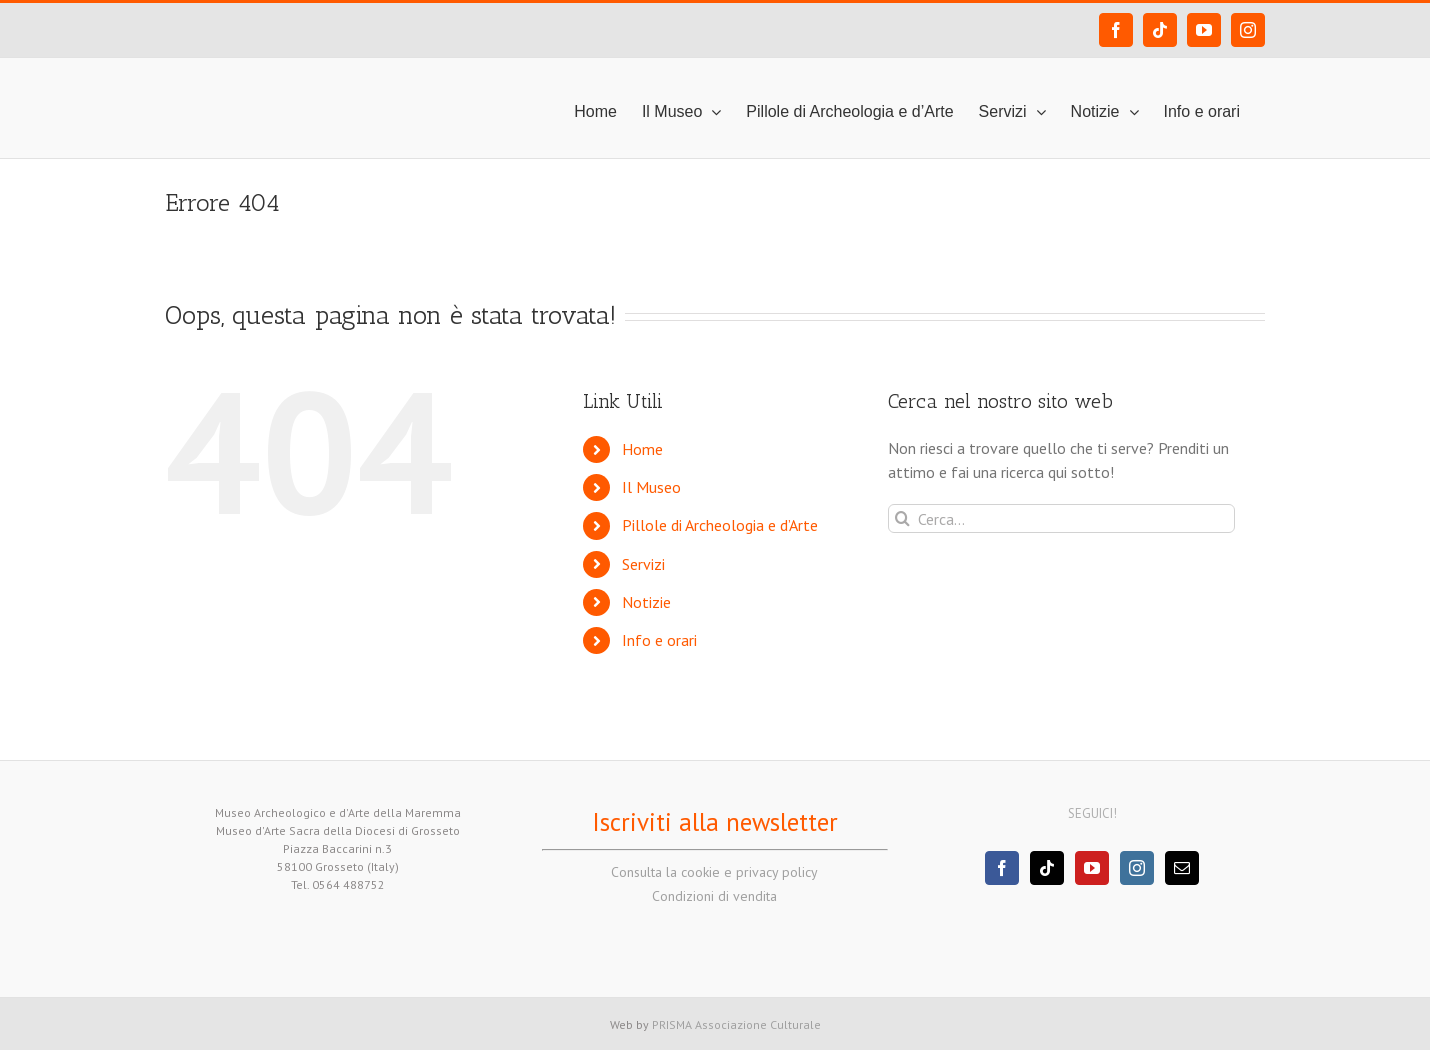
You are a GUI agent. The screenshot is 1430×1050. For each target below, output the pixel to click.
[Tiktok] (1047, 868)
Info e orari (659, 640)
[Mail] (1182, 868)
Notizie (646, 602)
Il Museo (651, 487)
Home (642, 449)
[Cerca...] (1061, 518)
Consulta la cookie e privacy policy (714, 872)
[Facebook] (1002, 868)
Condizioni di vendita (714, 896)
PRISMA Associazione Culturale (736, 1024)
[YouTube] (1092, 868)
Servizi (643, 564)
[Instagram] (1137, 868)
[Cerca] (902, 518)
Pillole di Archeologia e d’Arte (720, 525)
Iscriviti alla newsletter (715, 822)
